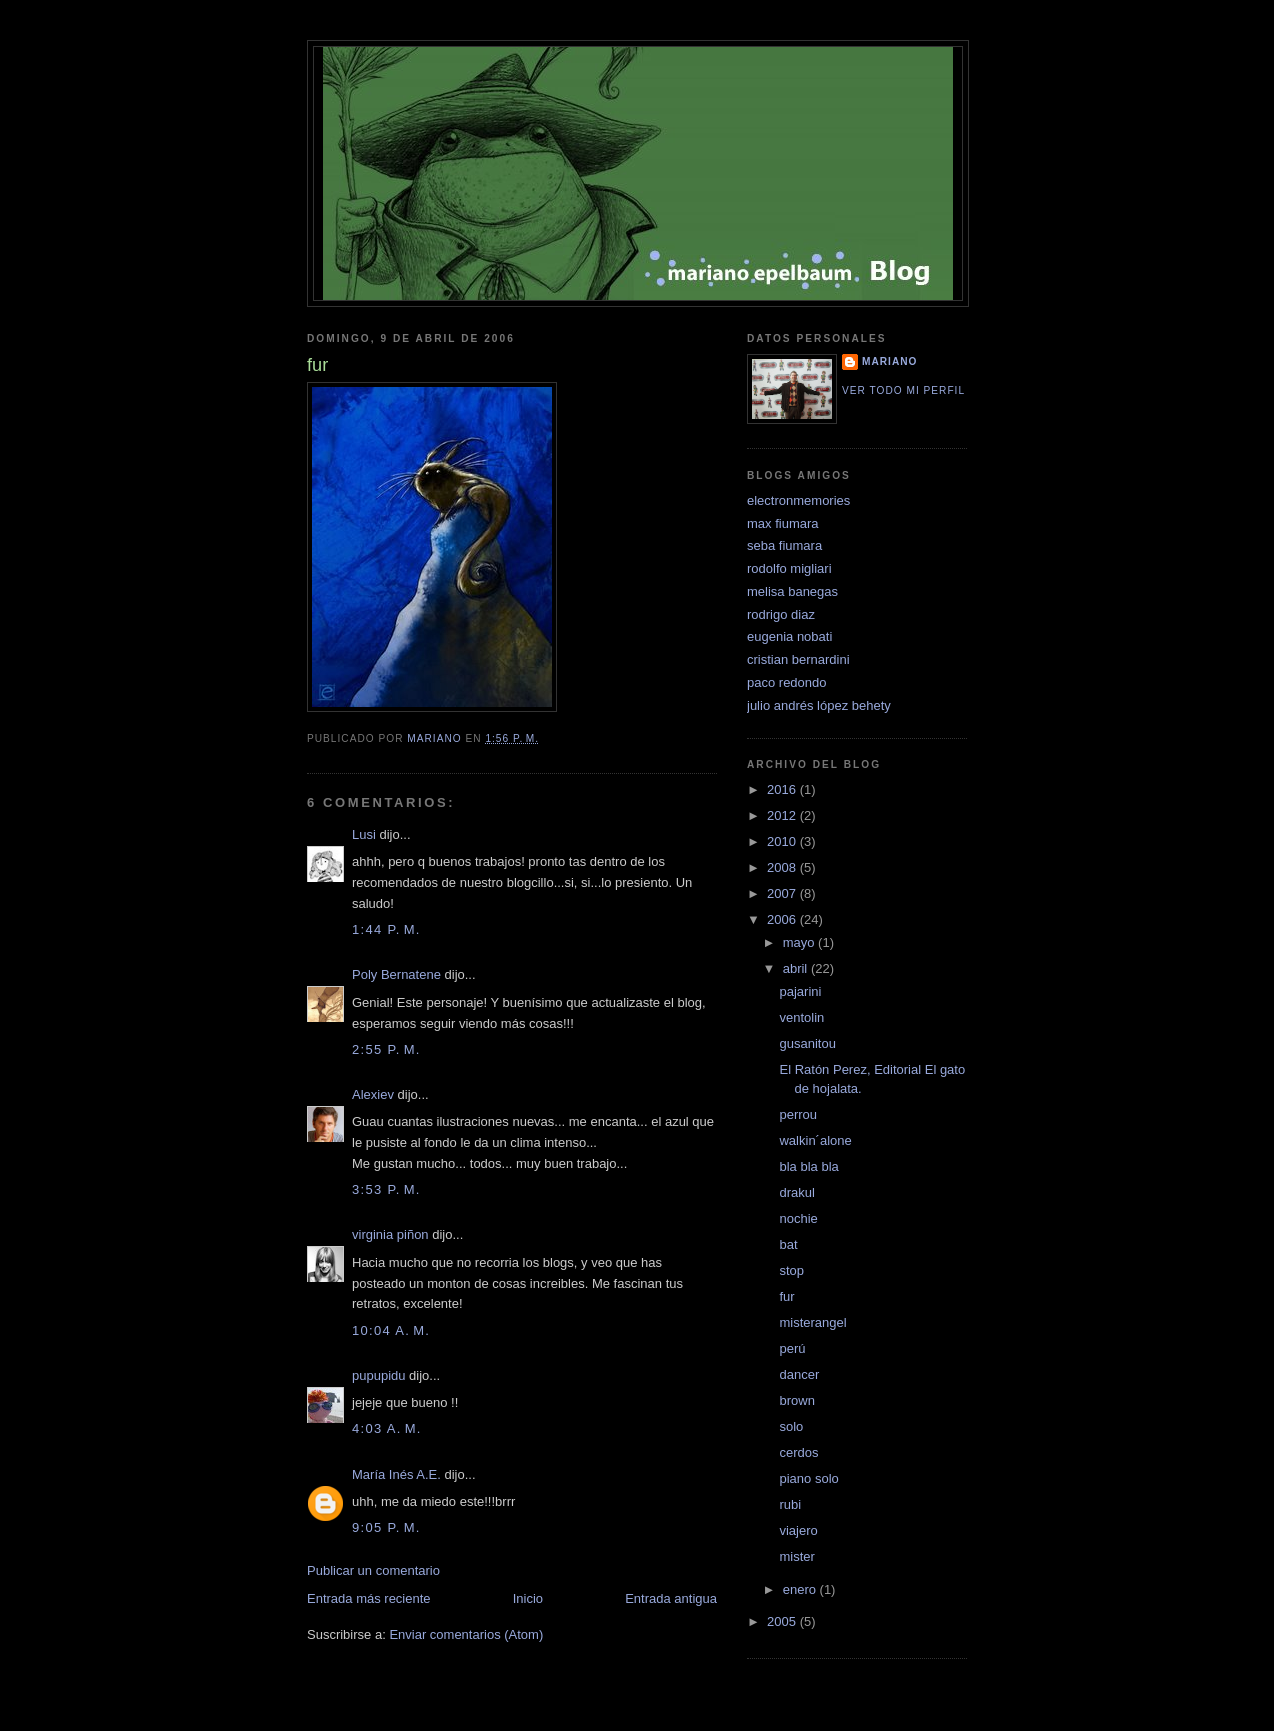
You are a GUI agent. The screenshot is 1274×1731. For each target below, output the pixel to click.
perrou (798, 1114)
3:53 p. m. (386, 1189)
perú (792, 1348)
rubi (790, 1504)
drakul (796, 1192)
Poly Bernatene (396, 974)
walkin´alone (815, 1140)
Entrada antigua (671, 1598)
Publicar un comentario (373, 1570)
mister (796, 1556)
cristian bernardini (798, 659)
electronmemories (798, 500)
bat (788, 1244)
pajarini (800, 991)
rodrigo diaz (781, 614)
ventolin (801, 1017)
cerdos (798, 1452)
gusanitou (807, 1043)
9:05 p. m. (386, 1527)
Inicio (528, 1598)
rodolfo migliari (789, 568)
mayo (800, 942)
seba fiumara (784, 545)
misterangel (812, 1322)
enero (801, 1589)
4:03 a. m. (387, 1428)
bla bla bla (808, 1166)
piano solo (808, 1478)
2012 (783, 815)
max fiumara (783, 523)
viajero (798, 1530)
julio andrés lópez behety (819, 705)
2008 (783, 867)
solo (791, 1426)
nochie (798, 1218)
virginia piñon (390, 1234)
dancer (799, 1374)
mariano (889, 361)
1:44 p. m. (386, 929)
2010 (783, 841)
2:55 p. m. (386, 1049)
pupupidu (379, 1375)
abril (797, 968)
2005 (783, 1621)
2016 (783, 789)
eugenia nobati (789, 636)
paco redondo (787, 682)
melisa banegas (792, 591)
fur (786, 1296)
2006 (783, 919)
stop (791, 1270)
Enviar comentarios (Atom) (466, 1634)
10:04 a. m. (391, 1330)
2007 (783, 893)
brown (796, 1400)
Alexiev (373, 1094)
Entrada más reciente (369, 1598)
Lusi (364, 834)
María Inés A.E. (396, 1474)
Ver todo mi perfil (903, 390)
